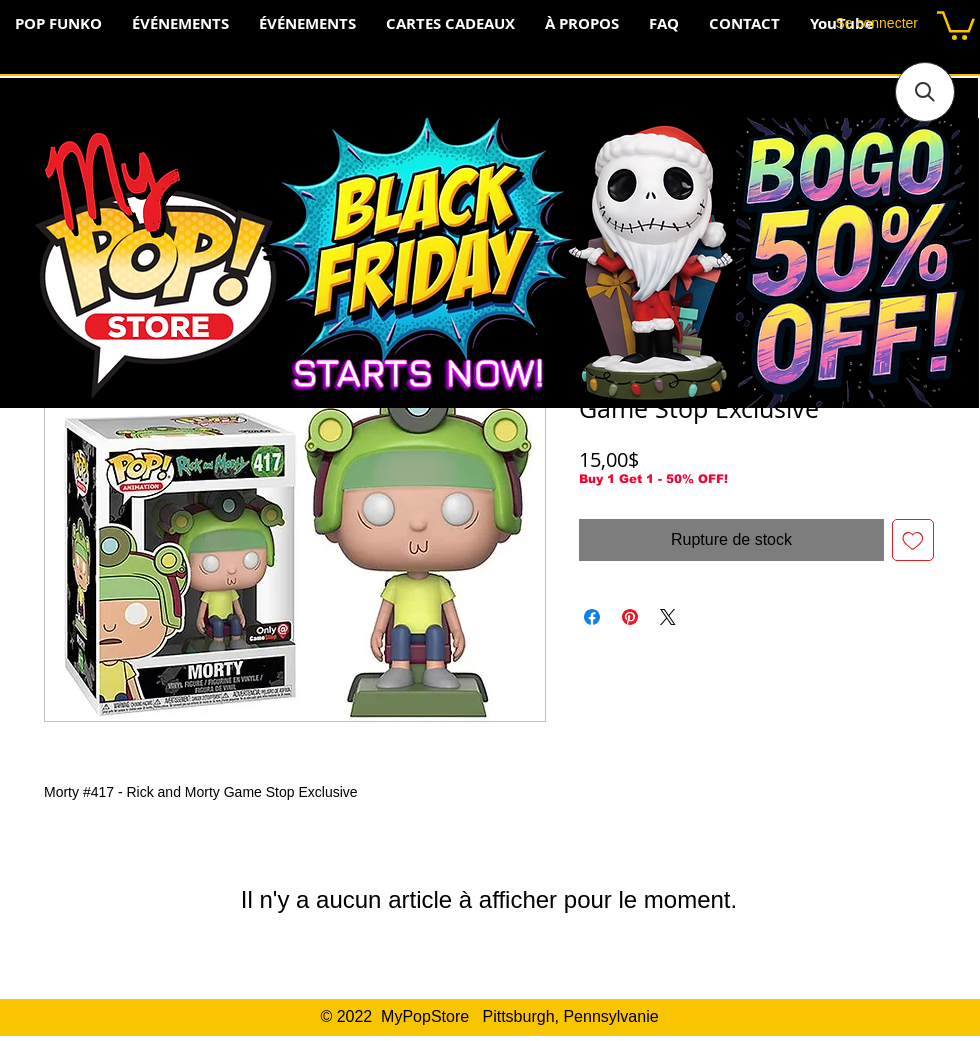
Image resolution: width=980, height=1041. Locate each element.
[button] (956, 24)
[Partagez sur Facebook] (592, 617)
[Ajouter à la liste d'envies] (913, 540)
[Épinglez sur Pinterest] (630, 617)
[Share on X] (668, 617)
